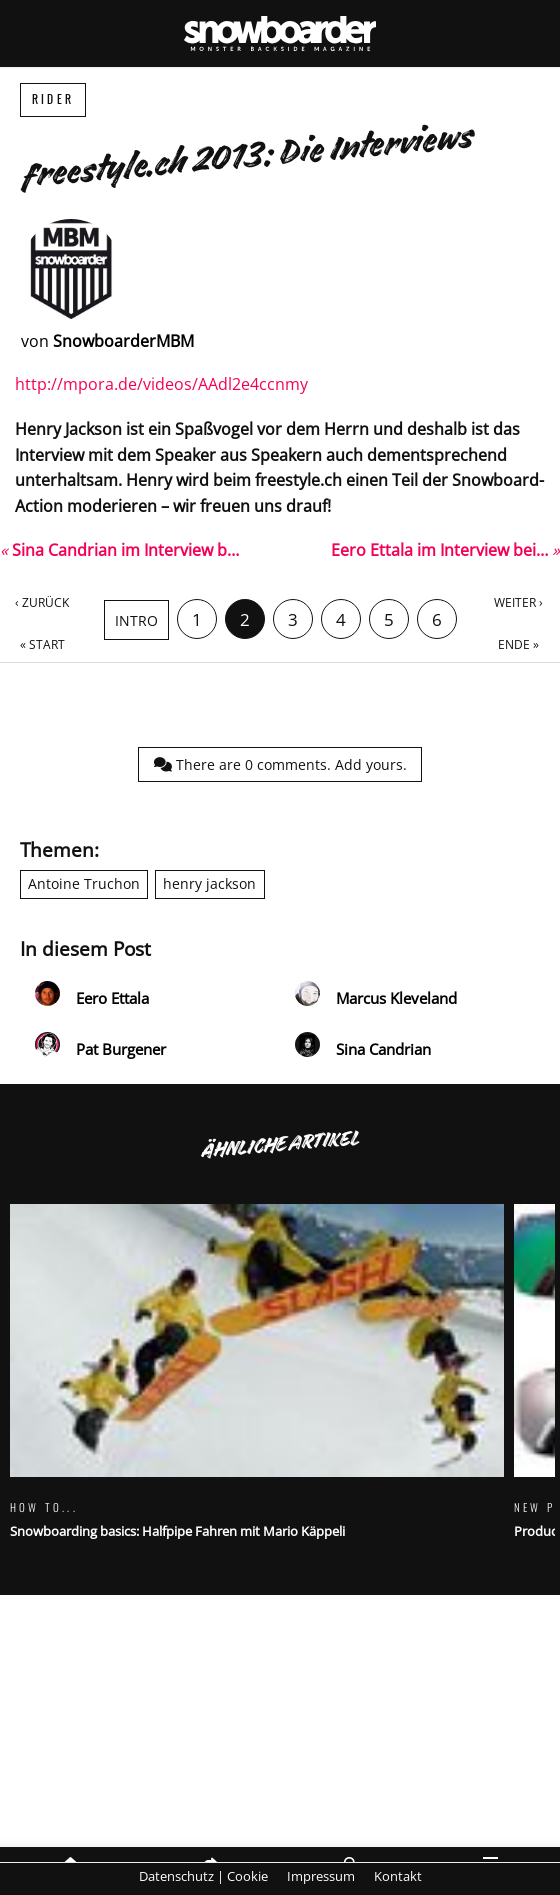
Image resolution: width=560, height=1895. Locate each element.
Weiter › (518, 602)
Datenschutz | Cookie (203, 1876)
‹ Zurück (42, 602)
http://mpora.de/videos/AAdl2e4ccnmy (161, 384)
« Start (42, 644)
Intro (136, 620)
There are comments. (280, 764)
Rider (53, 99)
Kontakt (398, 1876)
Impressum (321, 1876)
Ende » (518, 644)
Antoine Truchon (84, 883)
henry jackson (209, 883)
